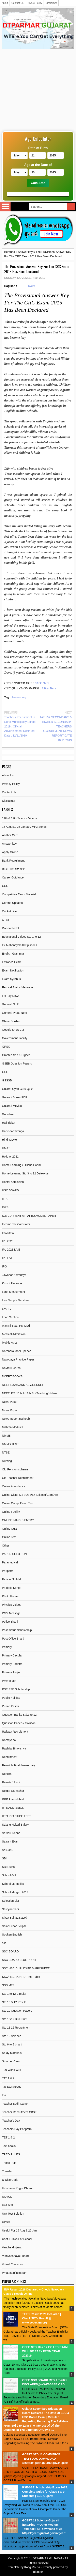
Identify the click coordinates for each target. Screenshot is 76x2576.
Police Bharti (10, 1621)
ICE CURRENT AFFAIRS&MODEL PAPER (29, 1215)
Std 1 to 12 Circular (14, 1993)
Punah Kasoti (10, 1706)
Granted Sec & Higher (16, 1055)
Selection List (10, 1900)
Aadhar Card (10, 835)
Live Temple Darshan (15, 1300)
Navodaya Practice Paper (18, 1359)
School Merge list (13, 1883)
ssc (4, 1943)
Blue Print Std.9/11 (14, 869)
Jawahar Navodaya (14, 1275)
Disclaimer (51, 3)
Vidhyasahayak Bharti (15, 2255)
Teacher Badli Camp (15, 2103)
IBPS (5, 1207)
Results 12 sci (11, 1782)
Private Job (9, 1680)
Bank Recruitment (13, 860)
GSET (6, 1072)
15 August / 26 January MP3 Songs (24, 826)
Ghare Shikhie (11, 1021)
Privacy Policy (34, 3)
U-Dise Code (10, 2179)
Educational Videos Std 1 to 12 (21, 936)
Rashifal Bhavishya (14, 1748)
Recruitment (9, 1757)
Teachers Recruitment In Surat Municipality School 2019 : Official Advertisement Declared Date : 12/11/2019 (20, 726)
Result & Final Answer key (18, 1765)
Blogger (38, 2571)
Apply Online (10, 852)
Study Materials (11, 2053)
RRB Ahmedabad (13, 1799)
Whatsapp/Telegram (14, 2272)
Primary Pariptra (12, 1664)
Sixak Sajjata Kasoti (14, 1917)
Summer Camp (11, 2061)
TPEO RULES (11, 2154)
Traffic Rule (9, 2162)
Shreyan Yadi (10, 1909)
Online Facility (11, 1511)
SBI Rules (8, 1866)
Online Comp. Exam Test (17, 1503)
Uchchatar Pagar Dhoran (17, 2188)
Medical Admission (14, 1334)
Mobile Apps (9, 1342)
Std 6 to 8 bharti (12, 2044)
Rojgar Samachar (13, 1790)
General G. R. (10, 1004)
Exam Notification (13, 970)
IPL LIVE (7, 1258)
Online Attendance (13, 1486)
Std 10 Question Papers (17, 2010)
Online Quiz (9, 1528)
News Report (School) (16, 1418)
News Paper (9, 1401)
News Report (10, 1410)
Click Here (42, 683)
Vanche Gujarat (11, 2247)
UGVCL (7, 2196)
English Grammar (13, 953)
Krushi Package (12, 1283)
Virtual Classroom (13, 2264)
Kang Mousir (32, 2567)
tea (4, 2095)
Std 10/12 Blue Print (14, 2019)
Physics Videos (11, 1604)
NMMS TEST (10, 1444)
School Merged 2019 (15, 1892)
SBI (4, 1858)
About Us (8, 775)
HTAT (5, 1198)
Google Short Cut (13, 1029)
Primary (7, 1647)
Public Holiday (11, 1697)
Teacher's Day (11, 2120)
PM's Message (11, 1613)
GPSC (6, 1046)
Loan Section (10, 1317)
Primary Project (11, 1672)
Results (7, 1773)
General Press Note (14, 1012)
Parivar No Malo (12, 1579)
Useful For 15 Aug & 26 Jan (19, 2230)
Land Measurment (13, 1291)
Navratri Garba (11, 1368)
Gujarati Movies (12, 1105)
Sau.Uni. (7, 1850)
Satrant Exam (10, 1841)
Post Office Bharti (13, 1638)
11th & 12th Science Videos (19, 818)
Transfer (7, 2171)
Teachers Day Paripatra (17, 2129)
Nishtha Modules (12, 1427)
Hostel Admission (13, 1182)
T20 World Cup (11, 2069)
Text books (9, 2146)
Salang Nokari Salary (15, 1824)
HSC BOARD (10, 1190)
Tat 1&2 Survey (11, 2086)
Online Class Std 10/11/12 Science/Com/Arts (30, 1494)
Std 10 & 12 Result (14, 2002)
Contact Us (17, 3)
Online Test (9, 1537)
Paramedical (10, 1562)
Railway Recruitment (15, 1731)
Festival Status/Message (17, 987)
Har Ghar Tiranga (13, 1131)
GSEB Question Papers (17, 1063)
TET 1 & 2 (8, 2137)
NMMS (6, 1435)
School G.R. (9, 1875)
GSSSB (7, 1080)
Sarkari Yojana (11, 1833)
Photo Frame (10, 1596)
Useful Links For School (17, 2239)
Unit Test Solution (13, 2213)
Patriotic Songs (11, 1587)
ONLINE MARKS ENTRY (18, 1520)
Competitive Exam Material (19, 894)
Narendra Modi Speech (16, 1351)
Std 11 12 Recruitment (16, 2027)
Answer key (19, 697)
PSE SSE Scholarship (16, 1689)
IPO (4, 1266)
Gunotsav (8, 1114)
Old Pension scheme (15, 1469)
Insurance (8, 1232)
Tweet (31, 286)
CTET (6, 919)
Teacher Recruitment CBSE (19, 2112)
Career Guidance (13, 877)
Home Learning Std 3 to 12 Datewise (25, 1173)
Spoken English (12, 1934)
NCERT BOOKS (12, 1376)
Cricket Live (9, 911)
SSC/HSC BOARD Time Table (21, 1976)
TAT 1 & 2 (8, 2078)
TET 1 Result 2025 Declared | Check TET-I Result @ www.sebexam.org (41, 2318)
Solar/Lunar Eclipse (14, 1926)
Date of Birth (38, 148)
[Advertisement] (38, 93)
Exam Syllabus (11, 979)
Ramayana (9, 1740)
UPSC (6, 2222)
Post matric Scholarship (17, 1630)
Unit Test (7, 2205)
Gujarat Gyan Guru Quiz (17, 1088)
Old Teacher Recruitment (17, 1477)
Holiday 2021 (10, 1156)
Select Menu (5, 206)
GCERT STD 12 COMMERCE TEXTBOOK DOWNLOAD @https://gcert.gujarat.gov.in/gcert (45, 2458)
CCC (5, 886)
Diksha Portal (10, 928)
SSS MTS (8, 1985)
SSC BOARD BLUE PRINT (19, 1959)
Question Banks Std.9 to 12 (19, 1714)
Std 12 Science (11, 2036)
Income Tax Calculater (16, 1224)
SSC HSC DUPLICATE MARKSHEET (26, 1968)
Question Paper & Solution (18, 1723)
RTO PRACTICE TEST (16, 1816)
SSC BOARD (10, 1951)
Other (5, 1545)
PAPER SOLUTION (14, 1554)
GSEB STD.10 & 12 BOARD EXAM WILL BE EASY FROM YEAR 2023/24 (45, 2351)
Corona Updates (12, 902)
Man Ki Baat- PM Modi (16, 1325)
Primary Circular (12, 1655)
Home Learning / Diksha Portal (21, 1165)
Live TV (7, 1308)
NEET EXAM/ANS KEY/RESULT (22, 1384)
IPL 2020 (7, 1241)
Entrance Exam (11, 962)
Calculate (38, 183)
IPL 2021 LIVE (11, 1249)
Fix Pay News (10, 995)
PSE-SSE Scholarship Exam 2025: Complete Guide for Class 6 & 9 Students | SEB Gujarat (45, 2491)
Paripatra (8, 1570)
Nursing (7, 1461)
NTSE (6, 1452)
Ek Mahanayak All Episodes (19, 945)
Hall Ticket (8, 1122)
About (5, 3)
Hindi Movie (9, 1139)
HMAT (6, 1148)
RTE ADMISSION (13, 1807)
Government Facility (14, 1038)
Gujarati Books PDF (14, 1097)
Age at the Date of (38, 165)
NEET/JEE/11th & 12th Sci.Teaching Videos (29, 1393)
